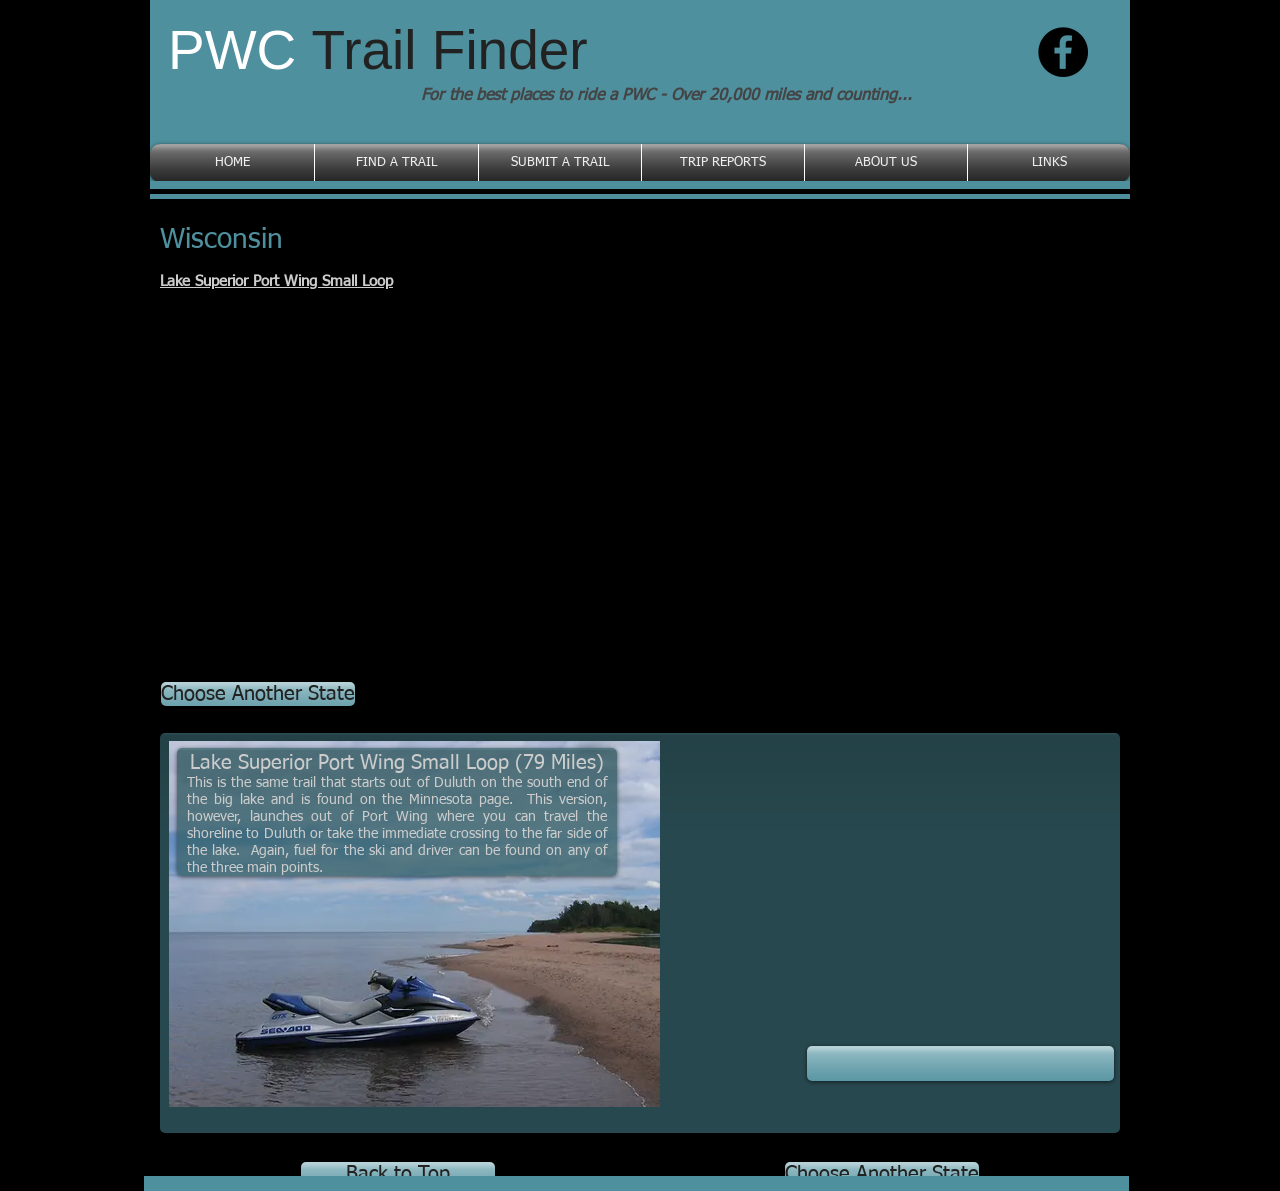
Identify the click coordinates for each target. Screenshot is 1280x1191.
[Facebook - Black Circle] (1063, 52)
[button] (960, 1063)
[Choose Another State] (258, 694)
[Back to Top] (398, 1174)
